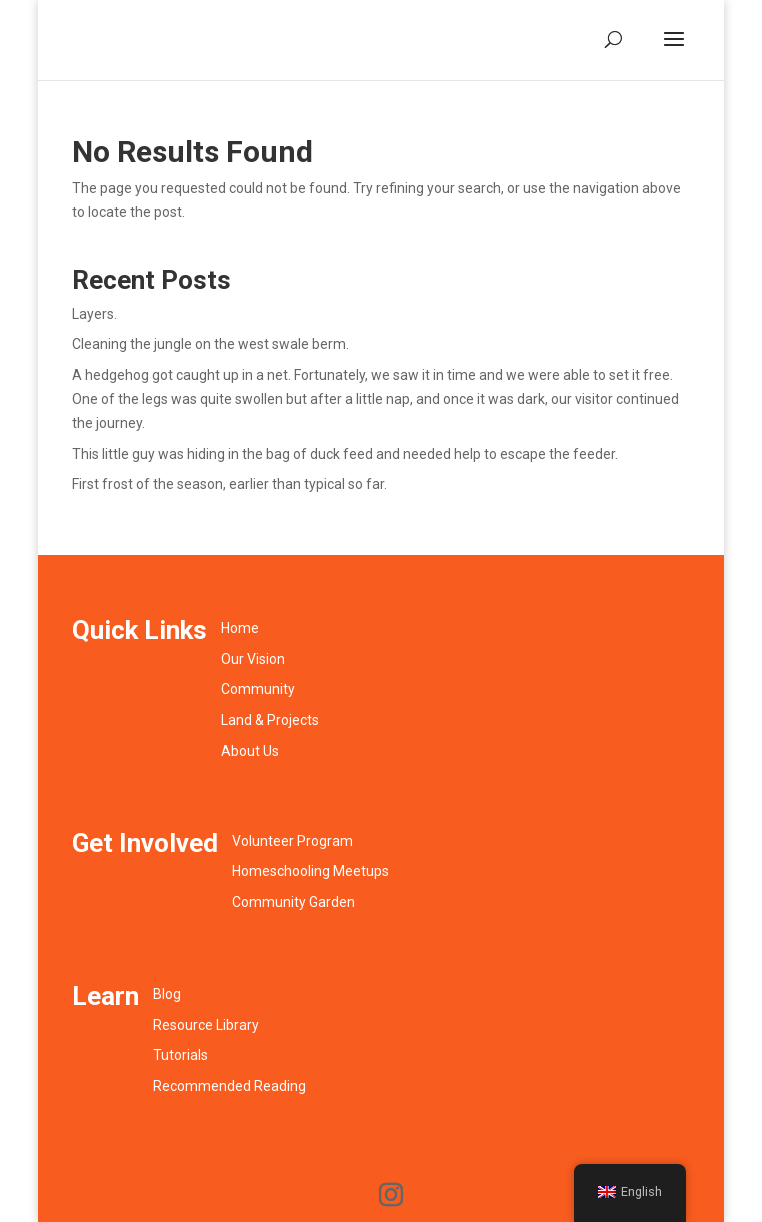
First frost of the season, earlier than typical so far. (229, 484)
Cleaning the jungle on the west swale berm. (210, 344)
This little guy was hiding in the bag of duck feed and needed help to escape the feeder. (345, 454)
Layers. (94, 314)
